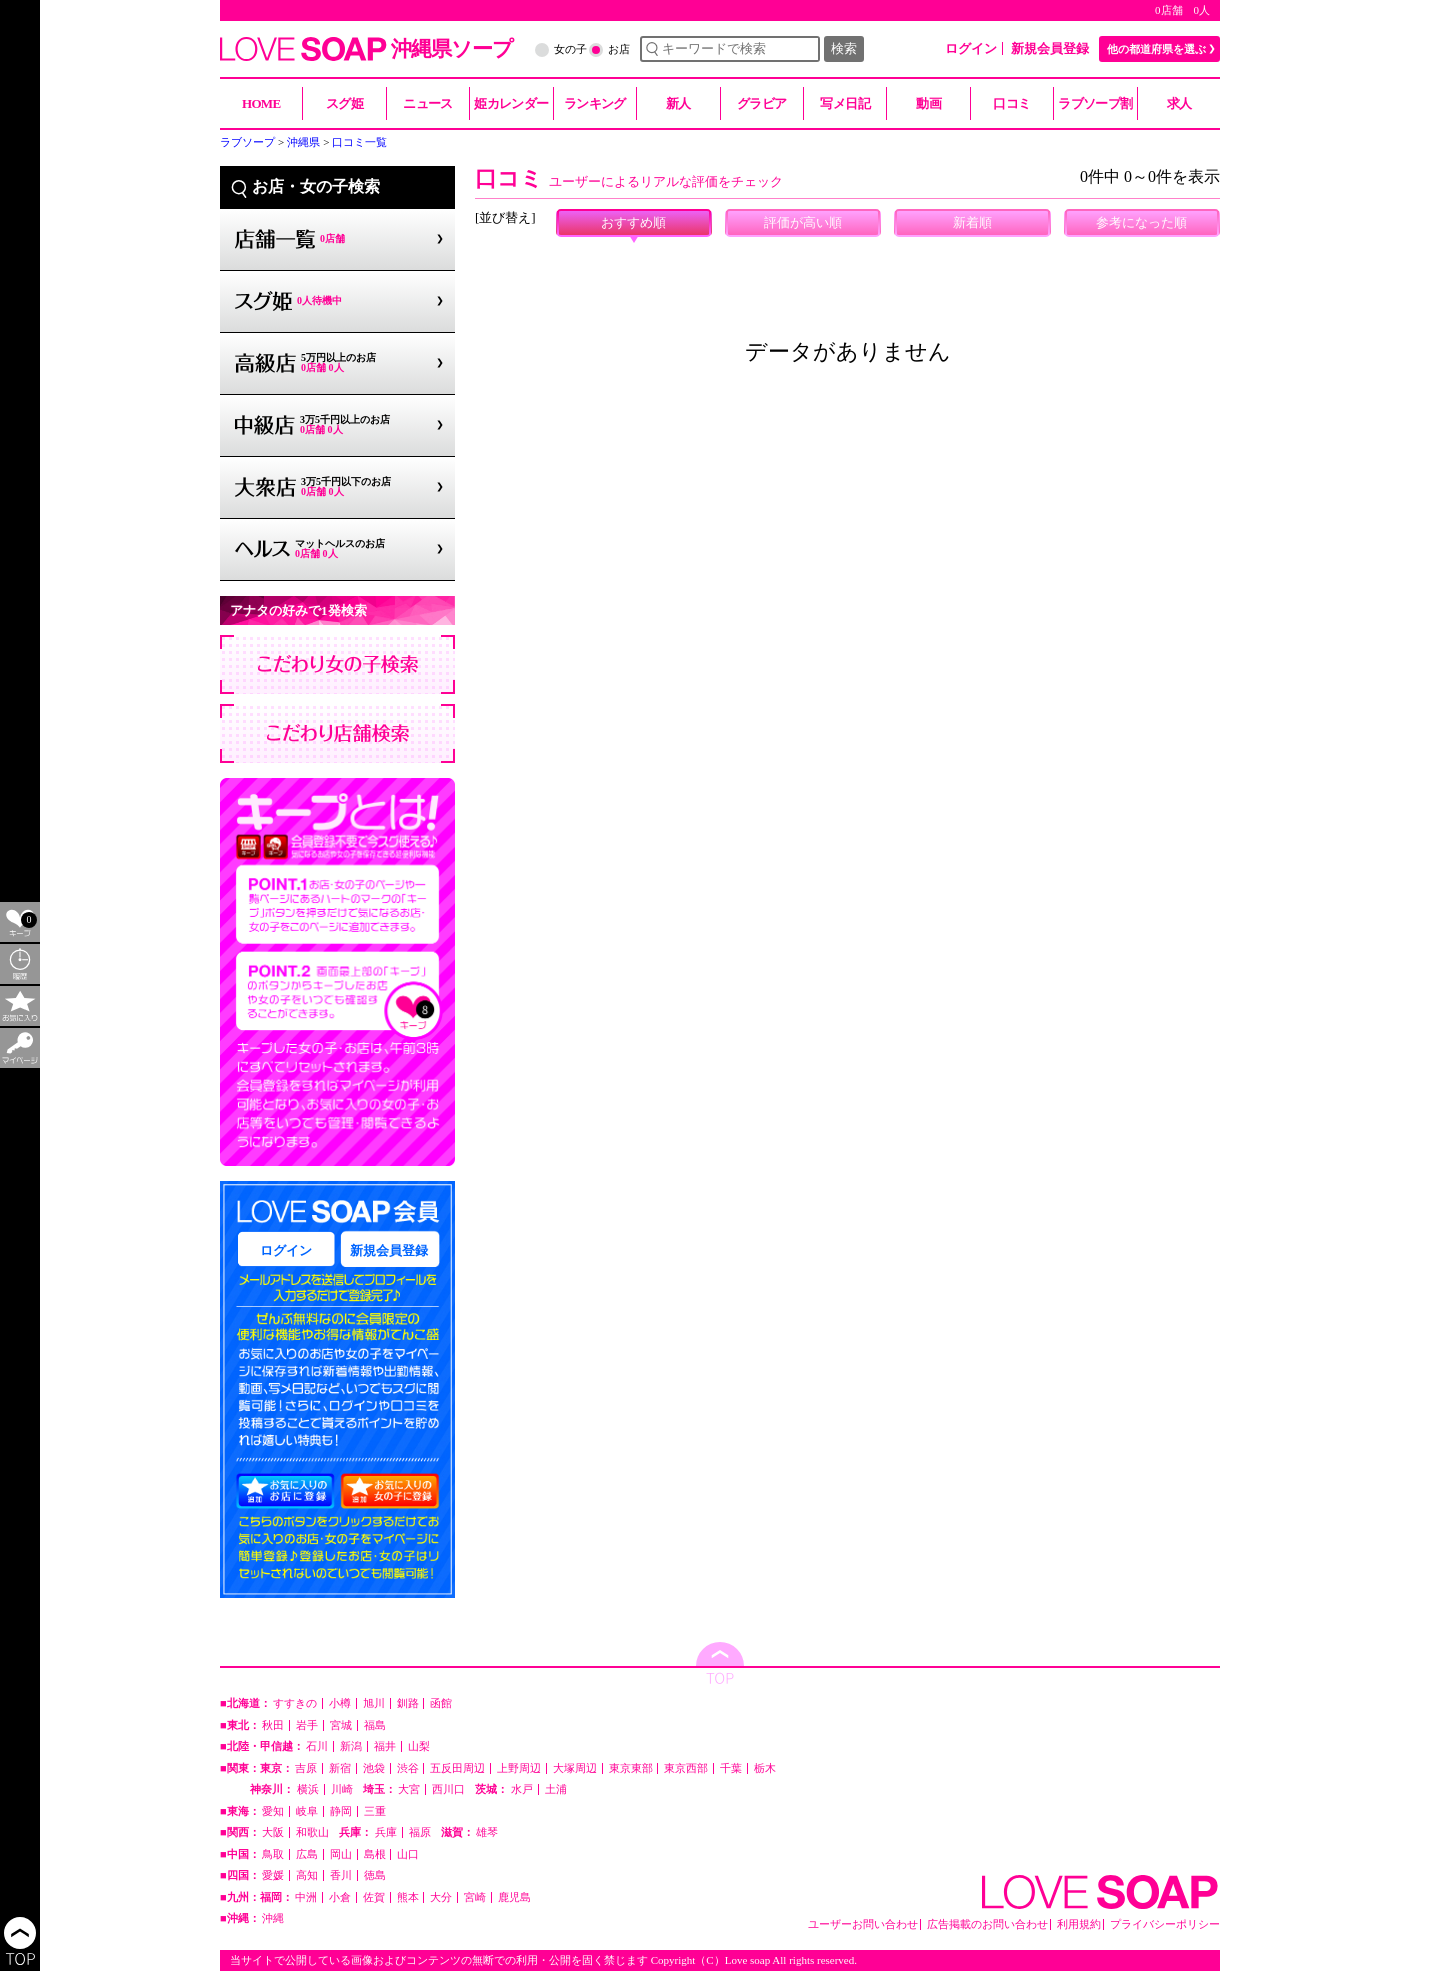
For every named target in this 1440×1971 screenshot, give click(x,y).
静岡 (341, 1811)
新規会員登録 (1050, 48)
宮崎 (475, 1897)
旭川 (374, 1703)
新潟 (351, 1746)
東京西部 (686, 1768)
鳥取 (273, 1854)
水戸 (522, 1789)
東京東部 (631, 1768)
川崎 (342, 1789)
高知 (307, 1875)
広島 (307, 1854)
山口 (408, 1854)
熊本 (408, 1897)
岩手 (307, 1725)
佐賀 (374, 1897)
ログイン (971, 48)
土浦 (556, 1789)
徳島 (375, 1875)
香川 (341, 1875)
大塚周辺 (575, 1768)
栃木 (765, 1768)
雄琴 (487, 1832)
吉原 (306, 1768)
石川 (317, 1746)
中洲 (306, 1897)
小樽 (340, 1703)
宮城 (341, 1725)
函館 (441, 1703)
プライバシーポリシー (1165, 1924)
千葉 (731, 1768)
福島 (375, 1725)
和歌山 (312, 1832)
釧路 (408, 1703)
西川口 (448, 1789)
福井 (385, 1746)
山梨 (419, 1746)
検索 (844, 48)
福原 (420, 1832)
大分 (441, 1897)
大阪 (273, 1832)
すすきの (295, 1703)
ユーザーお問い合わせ (863, 1924)
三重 (375, 1811)
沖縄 (273, 1918)
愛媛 (273, 1875)
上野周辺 (519, 1768)
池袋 (374, 1768)
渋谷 (408, 1768)
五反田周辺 (457, 1768)
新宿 (340, 1768)
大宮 (409, 1789)
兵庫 (386, 1832)
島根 (375, 1854)
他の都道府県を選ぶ (1156, 49)
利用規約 (1079, 1924)
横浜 (308, 1789)
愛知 (273, 1811)
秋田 (273, 1725)
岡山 (341, 1854)
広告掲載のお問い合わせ (987, 1924)
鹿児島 (514, 1897)
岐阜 (307, 1811)
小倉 (340, 1897)
